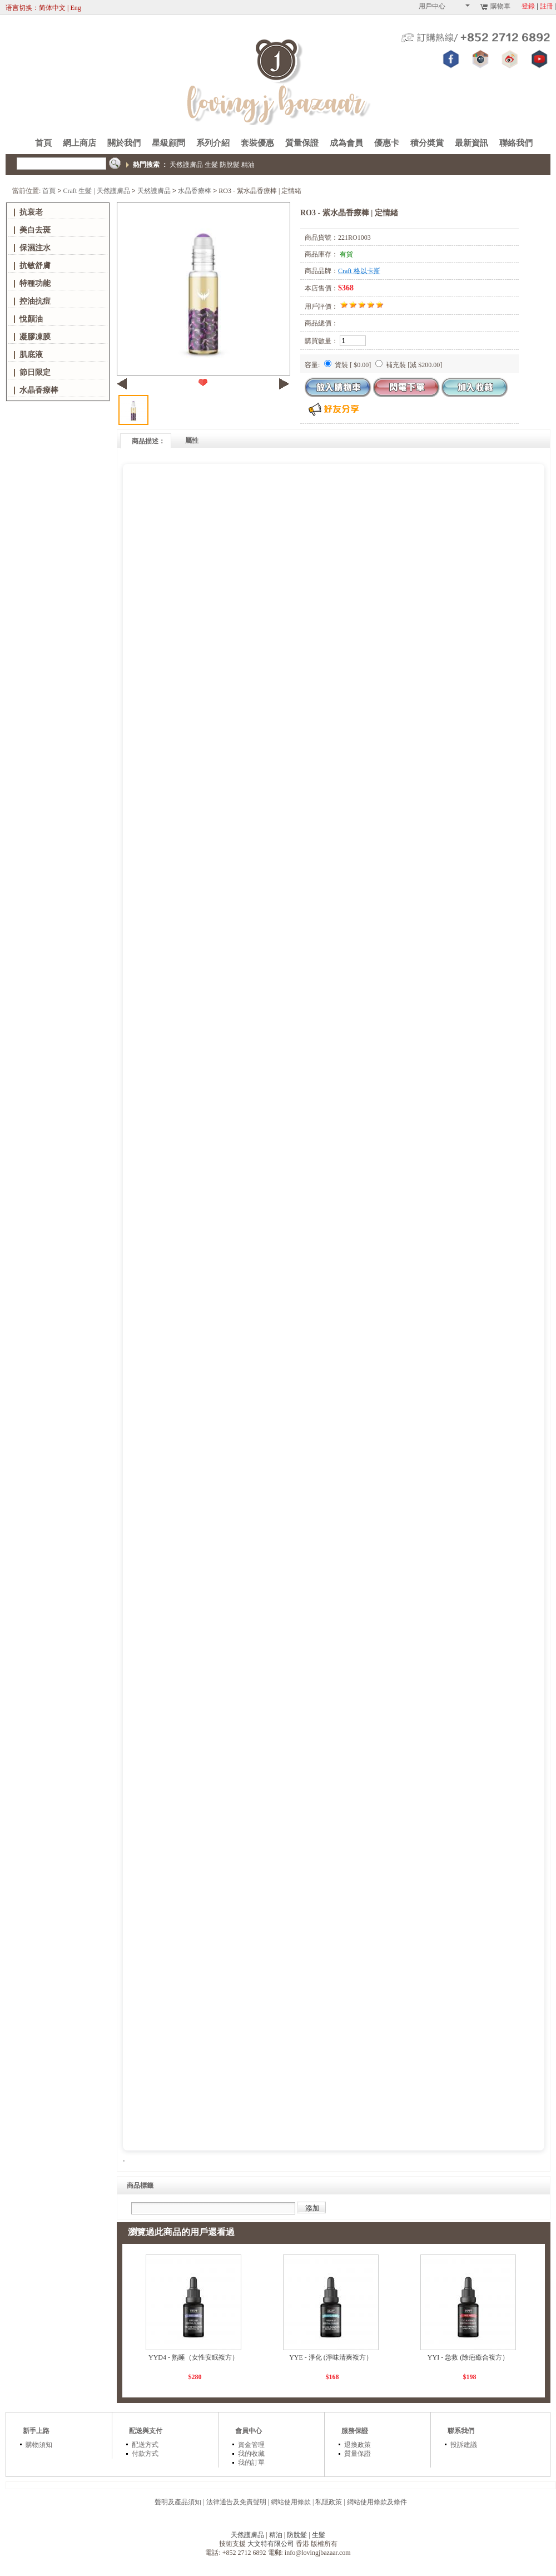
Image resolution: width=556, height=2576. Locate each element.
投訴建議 (463, 2445)
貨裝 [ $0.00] (348, 365)
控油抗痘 (35, 301)
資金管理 (251, 2445)
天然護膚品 (186, 165)
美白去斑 (35, 230)
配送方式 (145, 2445)
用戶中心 (444, 6)
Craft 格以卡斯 (359, 271)
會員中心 (248, 2431)
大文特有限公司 (270, 2544)
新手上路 (36, 2431)
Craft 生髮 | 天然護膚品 (96, 191)
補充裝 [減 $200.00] (408, 365)
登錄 (528, 6)
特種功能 (35, 283)
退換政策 (357, 2445)
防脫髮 (230, 165)
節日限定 (35, 372)
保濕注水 (35, 248)
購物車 (495, 6)
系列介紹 (213, 143)
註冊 (546, 6)
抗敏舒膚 (35, 265)
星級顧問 (168, 143)
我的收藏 (251, 2454)
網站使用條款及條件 (377, 2502)
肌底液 (31, 354)
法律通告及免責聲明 (236, 2502)
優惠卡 (386, 143)
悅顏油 (31, 319)
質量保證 (302, 143)
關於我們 (124, 143)
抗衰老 (31, 212)
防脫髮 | (299, 2535)
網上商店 (79, 143)
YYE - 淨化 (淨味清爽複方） (331, 2357)
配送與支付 (145, 2431)
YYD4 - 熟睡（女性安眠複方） (193, 2357)
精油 (248, 165)
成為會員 (346, 143)
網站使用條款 (291, 2502)
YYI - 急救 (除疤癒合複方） (468, 2357)
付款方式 (145, 2454)
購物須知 (39, 2445)
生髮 (211, 165)
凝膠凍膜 (35, 337)
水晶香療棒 (194, 191)
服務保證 (354, 2431)
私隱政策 (328, 2502)
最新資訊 (471, 143)
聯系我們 (461, 2431)
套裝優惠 (257, 143)
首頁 (43, 143)
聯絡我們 (516, 143)
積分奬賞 (427, 143)
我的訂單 (251, 2462)
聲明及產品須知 (178, 2502)
